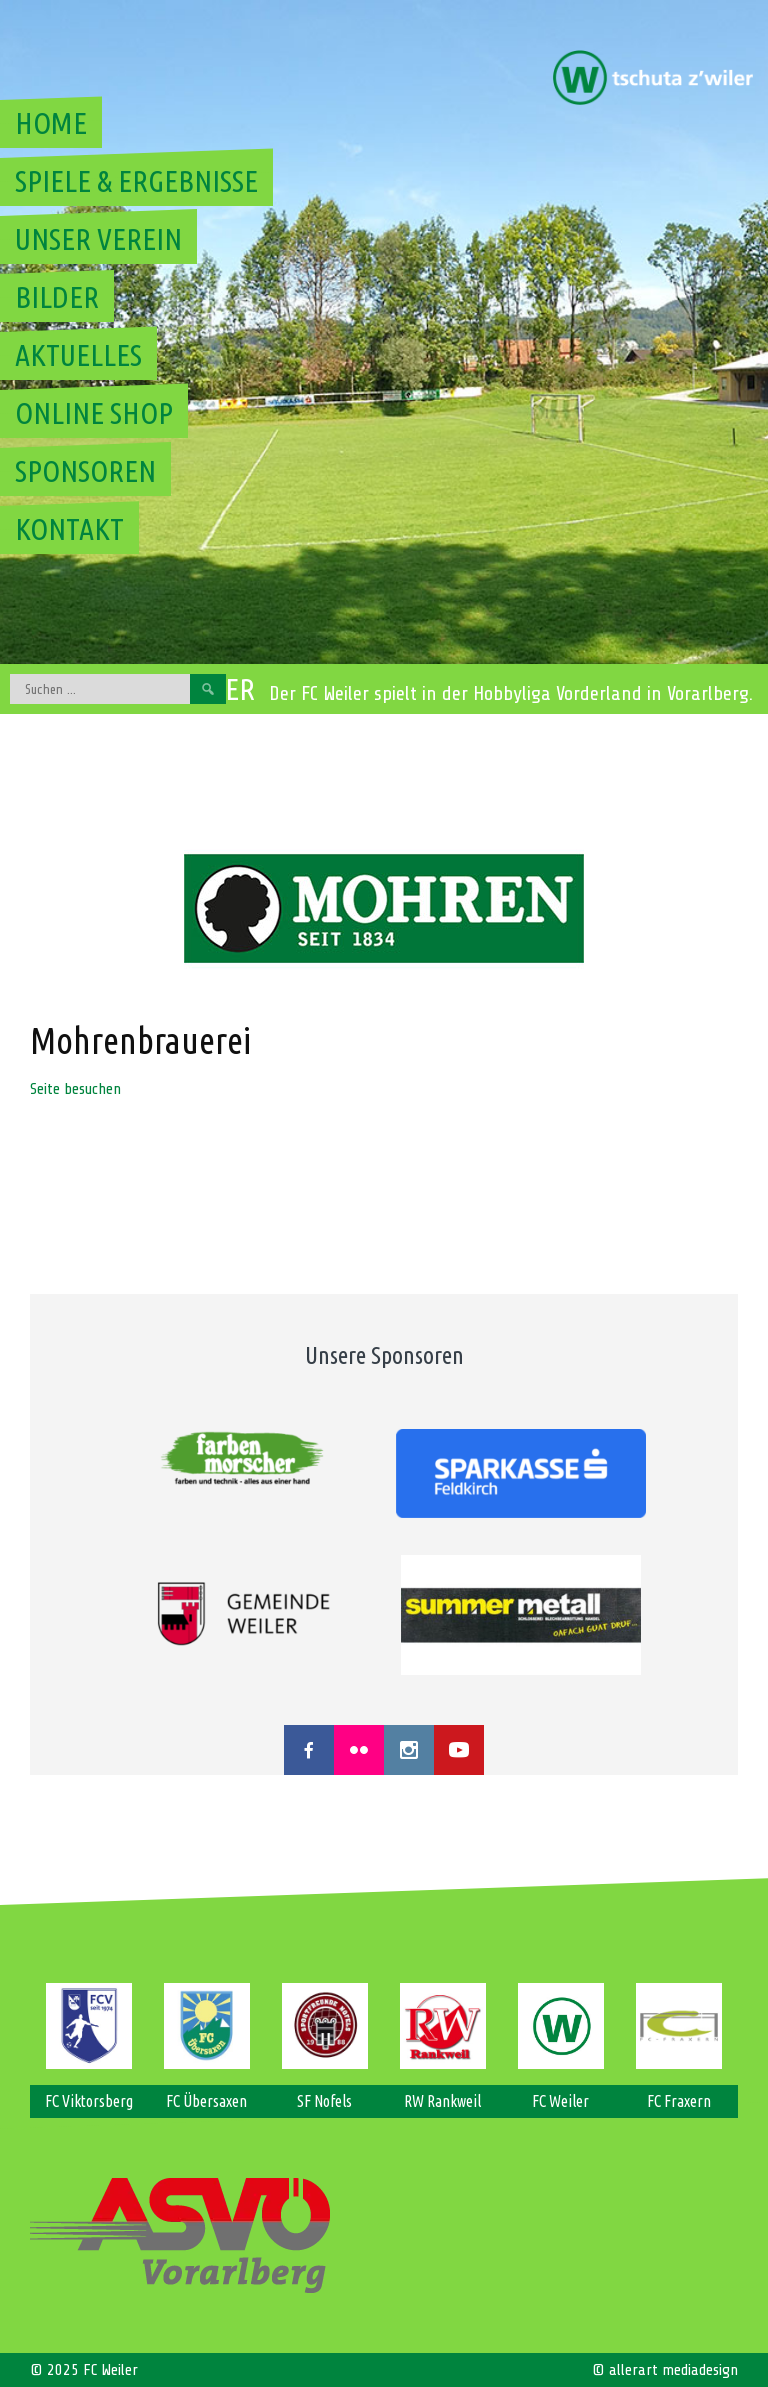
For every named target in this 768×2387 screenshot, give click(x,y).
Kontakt (69, 529)
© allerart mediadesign (665, 2370)
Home (51, 123)
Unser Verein (98, 239)
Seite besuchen (75, 1089)
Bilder (57, 297)
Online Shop (94, 413)
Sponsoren (85, 471)
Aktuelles (78, 355)
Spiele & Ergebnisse (136, 181)
